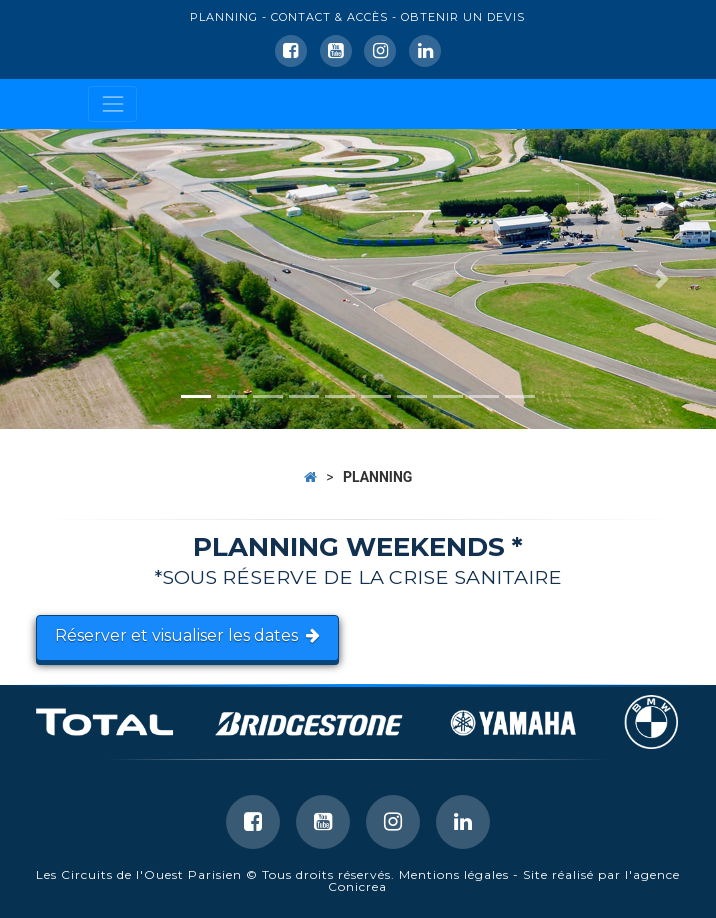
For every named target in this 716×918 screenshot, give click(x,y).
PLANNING (224, 17)
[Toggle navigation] (112, 103)
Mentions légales (454, 874)
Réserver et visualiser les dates (187, 635)
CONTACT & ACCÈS (329, 17)
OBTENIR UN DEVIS (463, 17)
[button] (53, 279)
